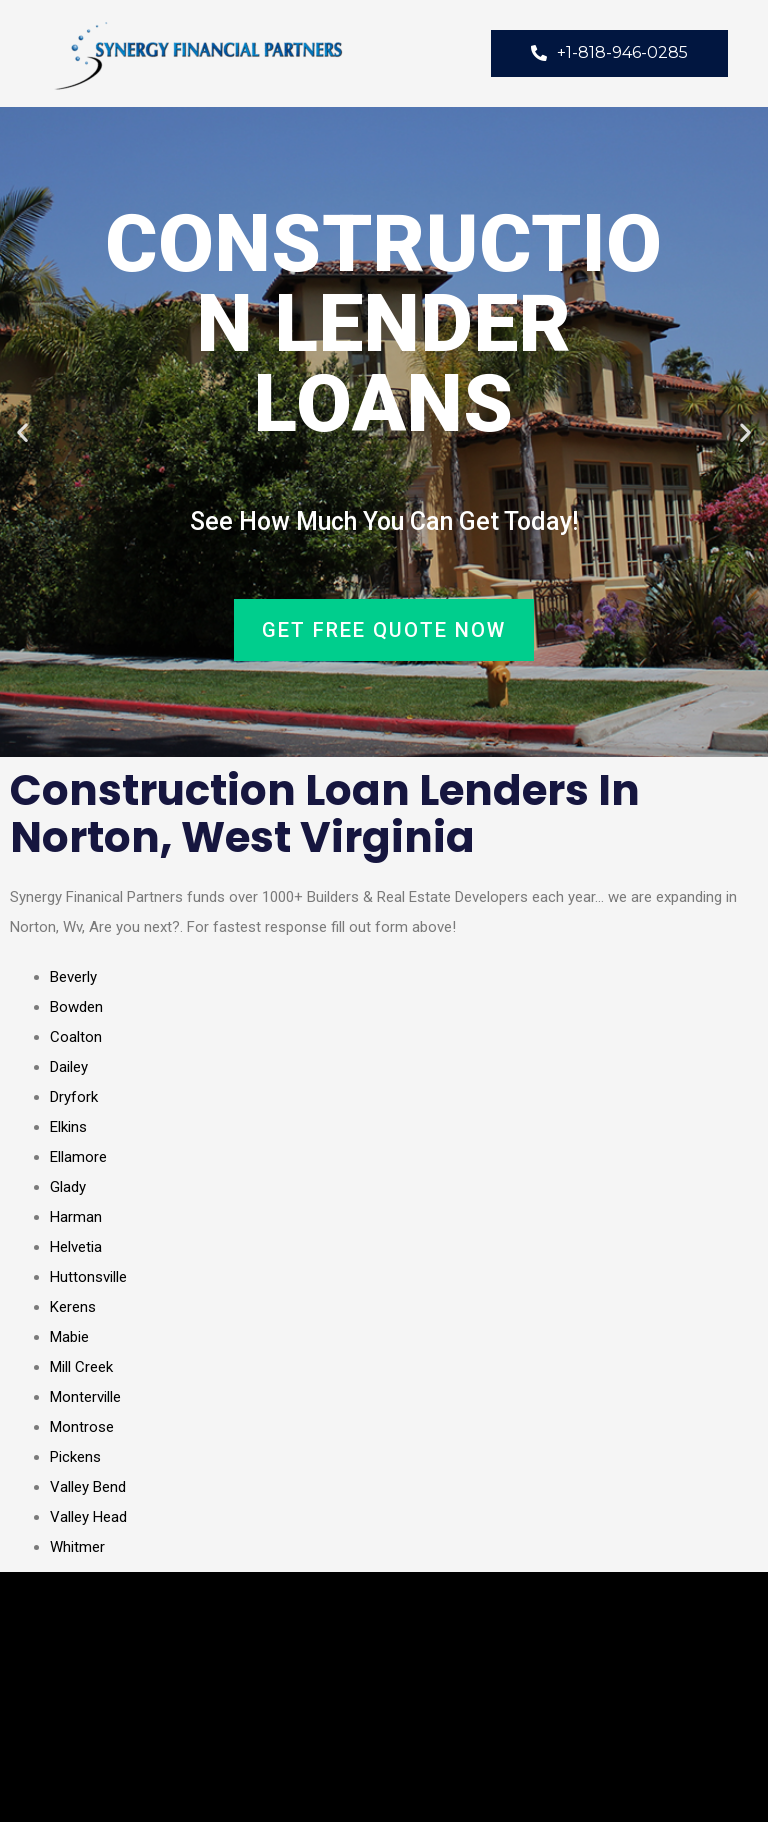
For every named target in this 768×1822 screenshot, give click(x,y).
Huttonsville (88, 1277)
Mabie (69, 1337)
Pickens (75, 1457)
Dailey (69, 1067)
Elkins (68, 1127)
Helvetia (76, 1247)
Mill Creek (81, 1367)
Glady (68, 1187)
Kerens (73, 1307)
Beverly (73, 977)
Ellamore (78, 1157)
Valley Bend (88, 1487)
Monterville (85, 1397)
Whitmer (77, 1547)
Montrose (82, 1427)
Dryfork (74, 1097)
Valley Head (88, 1517)
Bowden (76, 1007)
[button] (22, 432)
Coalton (76, 1037)
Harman (76, 1217)
